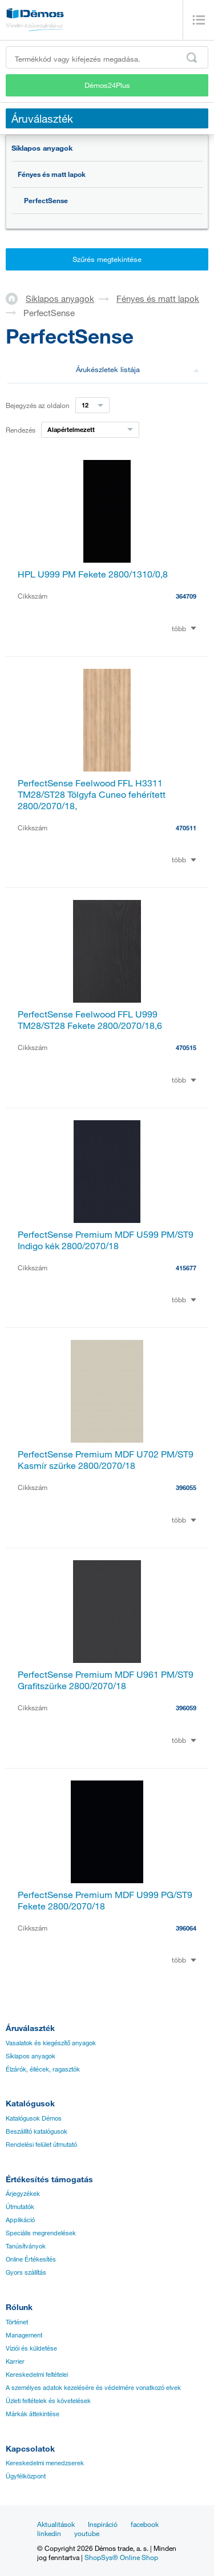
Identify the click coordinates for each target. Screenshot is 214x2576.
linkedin (49, 2533)
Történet (17, 2322)
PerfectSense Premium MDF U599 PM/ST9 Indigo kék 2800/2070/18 (105, 1240)
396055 (186, 1487)
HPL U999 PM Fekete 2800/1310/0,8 (93, 574)
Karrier (15, 2361)
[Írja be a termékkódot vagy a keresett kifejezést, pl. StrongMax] (107, 57)
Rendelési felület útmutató (41, 2145)
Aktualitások (56, 2524)
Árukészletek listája (138, 369)
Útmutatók (20, 2207)
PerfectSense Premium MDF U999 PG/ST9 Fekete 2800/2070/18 (105, 1900)
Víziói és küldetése (31, 2348)
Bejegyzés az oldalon (38, 405)
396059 (186, 1707)
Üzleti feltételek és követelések (48, 2401)
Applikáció (20, 2220)
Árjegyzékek (23, 2194)
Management (24, 2335)
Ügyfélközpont (26, 2476)
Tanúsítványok (26, 2246)
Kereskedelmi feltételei (37, 2375)
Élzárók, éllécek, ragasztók (43, 2069)
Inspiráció (103, 2524)
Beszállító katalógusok (36, 2131)
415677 (186, 1267)
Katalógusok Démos (34, 2118)
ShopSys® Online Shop (121, 2557)
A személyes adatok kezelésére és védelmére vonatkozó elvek (93, 2388)
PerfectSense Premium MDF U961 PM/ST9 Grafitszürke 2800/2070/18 (105, 1680)
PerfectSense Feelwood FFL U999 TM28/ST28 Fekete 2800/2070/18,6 (90, 1019)
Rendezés (20, 429)
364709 (186, 596)
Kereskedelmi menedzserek (45, 2463)
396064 (186, 1928)
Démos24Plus (107, 85)
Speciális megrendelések (41, 2233)
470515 (186, 1047)
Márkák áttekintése (32, 2414)
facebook (145, 2524)
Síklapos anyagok (41, 147)
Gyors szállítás (26, 2272)
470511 (186, 827)
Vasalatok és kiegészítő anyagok (51, 2043)
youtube (86, 2533)
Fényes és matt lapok (52, 174)
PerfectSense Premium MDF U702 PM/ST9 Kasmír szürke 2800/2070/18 (105, 1459)
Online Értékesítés (31, 2259)
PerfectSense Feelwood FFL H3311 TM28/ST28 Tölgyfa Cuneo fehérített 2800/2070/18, (91, 794)
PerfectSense (46, 200)
